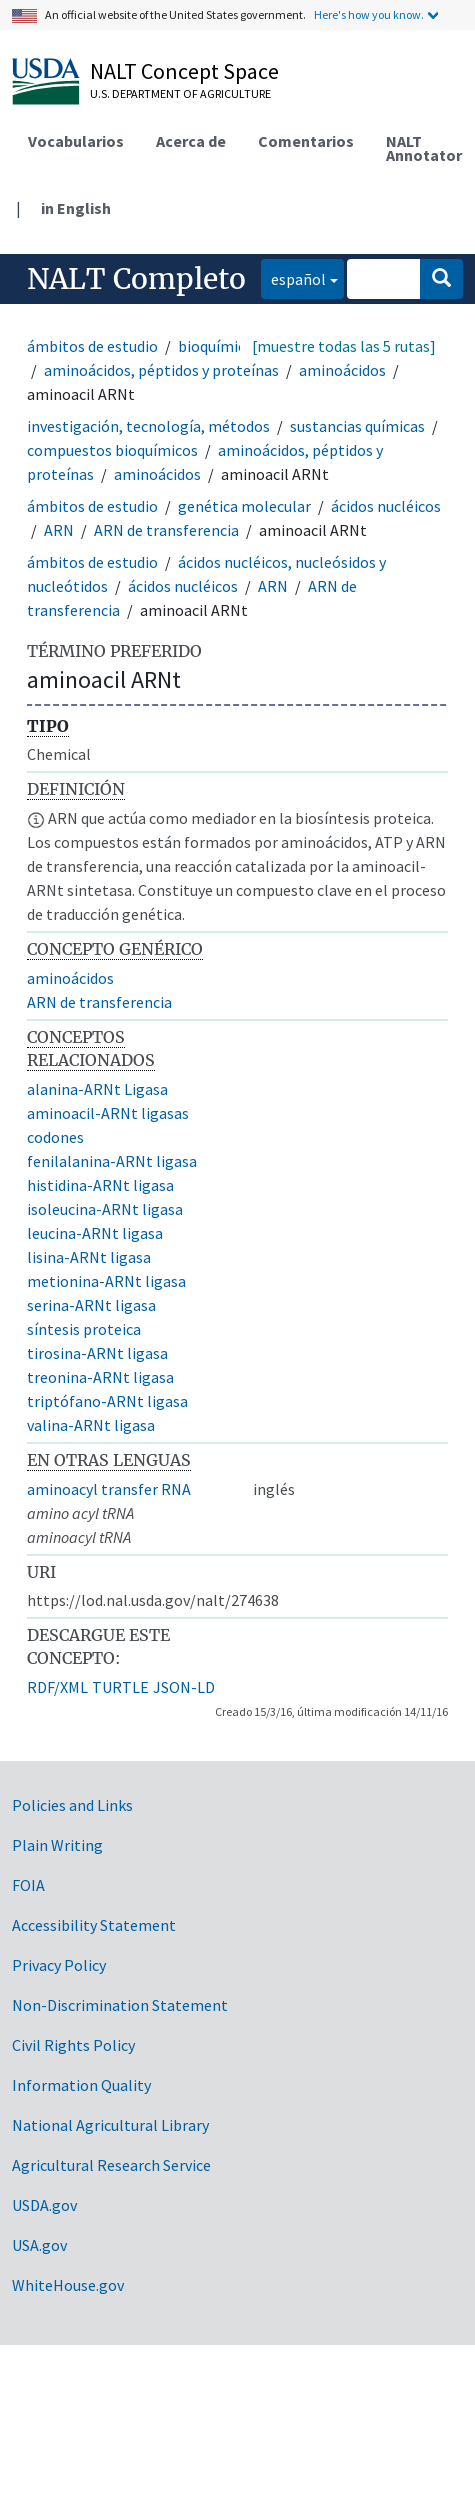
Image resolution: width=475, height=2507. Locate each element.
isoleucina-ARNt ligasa (105, 1209)
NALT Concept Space (184, 71)
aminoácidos (342, 370)
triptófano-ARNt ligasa (107, 1401)
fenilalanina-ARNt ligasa (112, 1161)
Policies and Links (72, 1805)
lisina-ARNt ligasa (89, 1257)
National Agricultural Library (110, 2125)
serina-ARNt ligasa (91, 1305)
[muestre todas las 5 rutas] (344, 346)
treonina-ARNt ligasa (100, 1377)
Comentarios (306, 141)
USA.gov (39, 2245)
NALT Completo (136, 279)
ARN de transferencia (166, 530)
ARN (59, 530)
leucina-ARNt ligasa (95, 1233)
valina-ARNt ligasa (91, 1425)
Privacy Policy (59, 1965)
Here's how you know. (369, 14)
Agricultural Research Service (111, 2165)
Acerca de (191, 141)
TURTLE (120, 1687)
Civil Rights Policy (73, 2045)
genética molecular (244, 506)
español (293, 277)
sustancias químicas (357, 426)
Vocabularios (76, 141)
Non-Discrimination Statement (120, 2005)
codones (55, 1137)
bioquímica (215, 346)
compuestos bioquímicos (112, 450)
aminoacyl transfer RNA (109, 1489)
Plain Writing (57, 1845)
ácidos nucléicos (386, 506)
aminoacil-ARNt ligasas (108, 1113)
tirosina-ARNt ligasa (97, 1353)
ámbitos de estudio (92, 346)
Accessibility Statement (94, 1925)
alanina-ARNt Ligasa (97, 1089)
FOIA (28, 1885)
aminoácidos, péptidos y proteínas (161, 370)
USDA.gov (44, 2205)
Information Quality (81, 2085)
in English (76, 208)
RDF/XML (57, 1687)
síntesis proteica (84, 1329)
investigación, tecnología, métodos (148, 426)
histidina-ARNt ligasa (100, 1185)
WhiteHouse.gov (68, 2285)
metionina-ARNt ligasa (106, 1281)
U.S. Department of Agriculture (180, 93)
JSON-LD (184, 1687)
